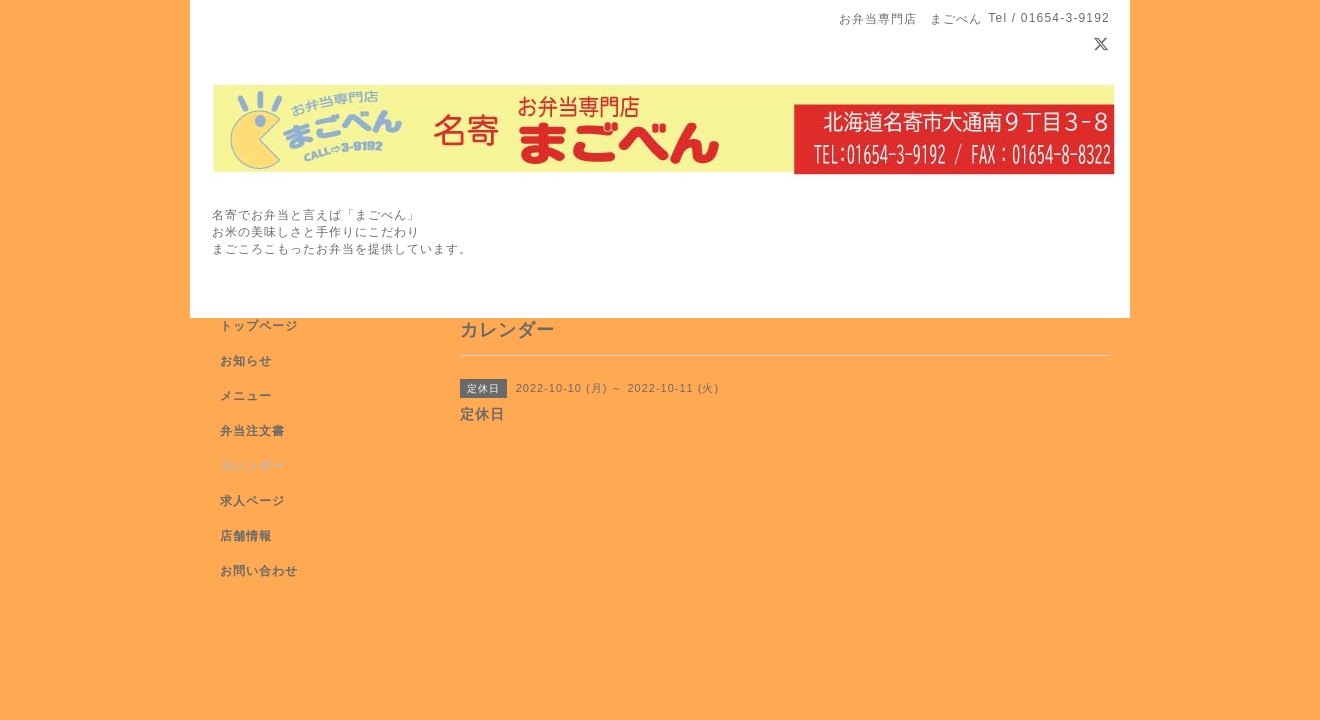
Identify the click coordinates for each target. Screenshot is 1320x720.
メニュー (246, 396)
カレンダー (252, 466)
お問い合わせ (259, 571)
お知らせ (246, 361)
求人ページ (252, 501)
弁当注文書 (252, 431)
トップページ (259, 326)
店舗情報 (246, 536)
